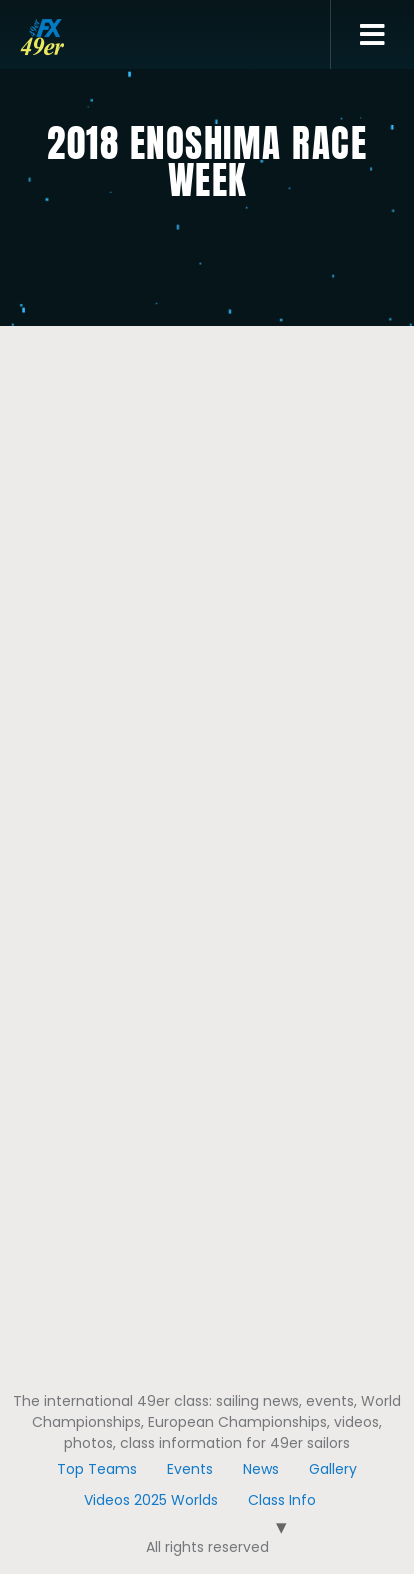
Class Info (282, 1500)
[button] (372, 35)
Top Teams (97, 1469)
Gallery (333, 1469)
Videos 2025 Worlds (151, 1500)
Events (190, 1469)
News (261, 1469)
